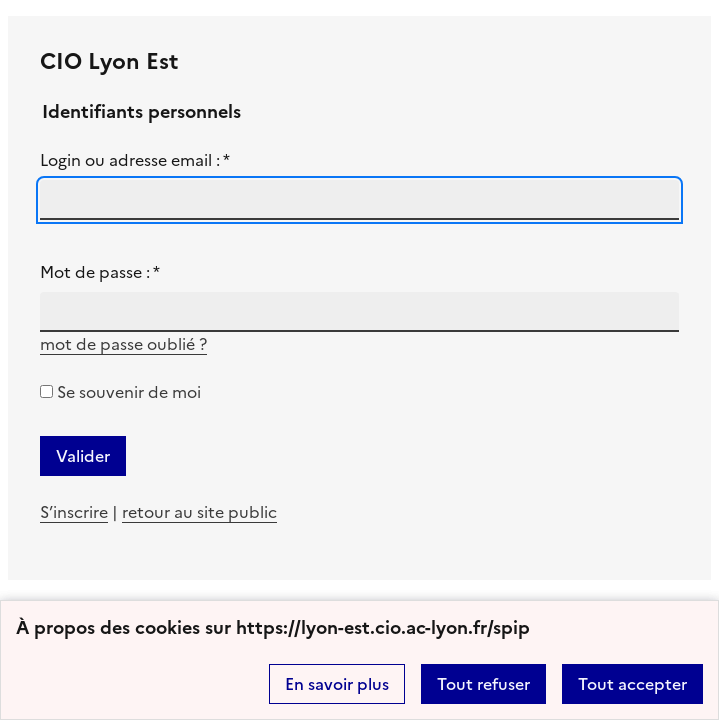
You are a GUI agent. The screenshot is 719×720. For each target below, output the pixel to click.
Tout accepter (632, 684)
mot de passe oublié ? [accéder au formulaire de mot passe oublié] (123, 344)
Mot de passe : (100, 272)
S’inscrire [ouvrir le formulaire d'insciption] (74, 512)
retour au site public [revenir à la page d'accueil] (199, 512)
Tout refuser (483, 684)
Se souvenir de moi (129, 392)
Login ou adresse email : (135, 160)
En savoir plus (337, 684)
